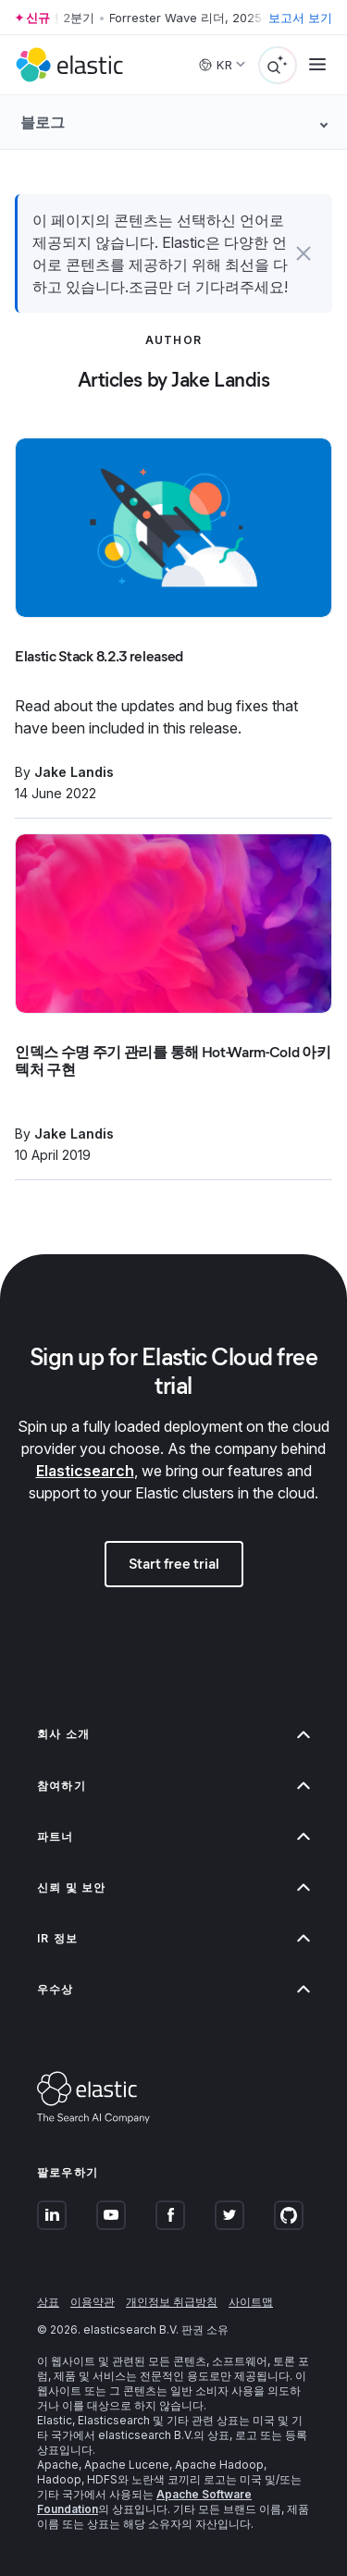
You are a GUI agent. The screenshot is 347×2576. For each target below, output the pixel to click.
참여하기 (173, 1786)
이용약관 (92, 2302)
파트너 (173, 1836)
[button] (303, 253)
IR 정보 (173, 1938)
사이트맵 (251, 2302)
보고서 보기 (300, 17)
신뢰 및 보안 (173, 1887)
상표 (48, 2302)
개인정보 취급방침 (171, 2302)
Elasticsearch (85, 1470)
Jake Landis (74, 772)
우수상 (173, 1989)
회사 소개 (173, 1734)
